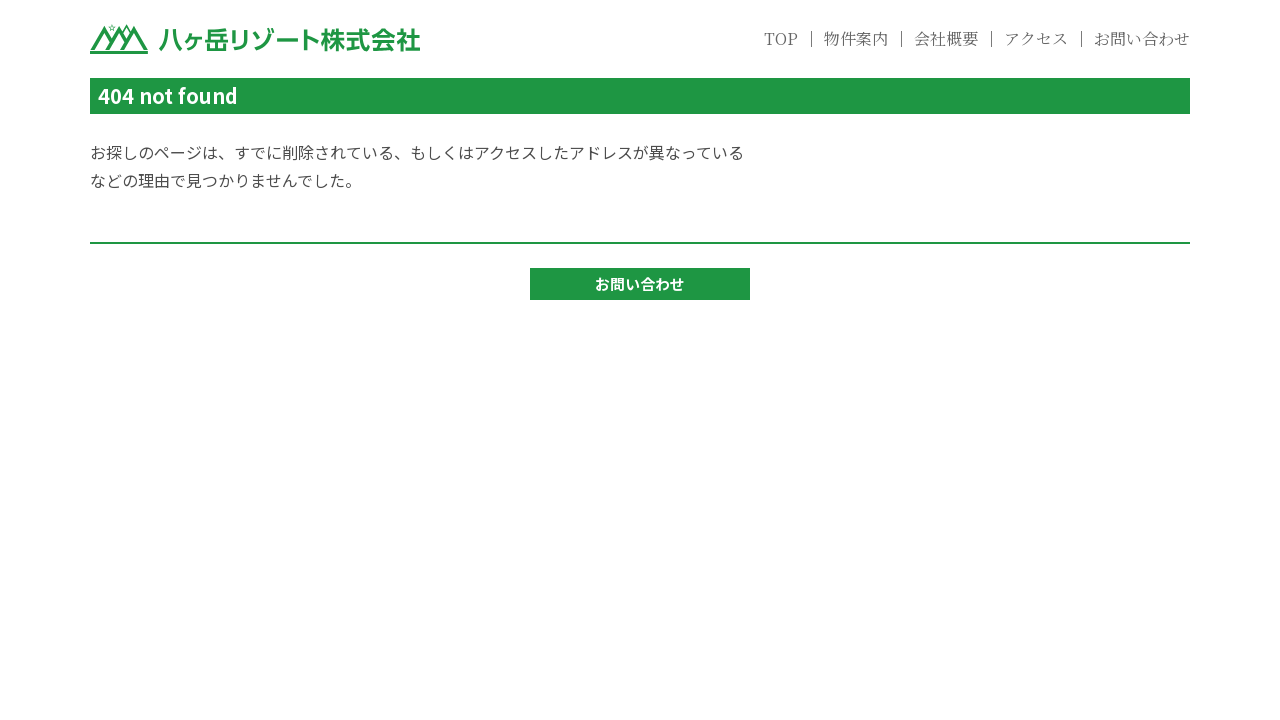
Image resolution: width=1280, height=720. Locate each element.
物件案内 (856, 38)
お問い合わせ (1142, 38)
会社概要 (946, 38)
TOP (781, 38)
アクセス (1036, 38)
